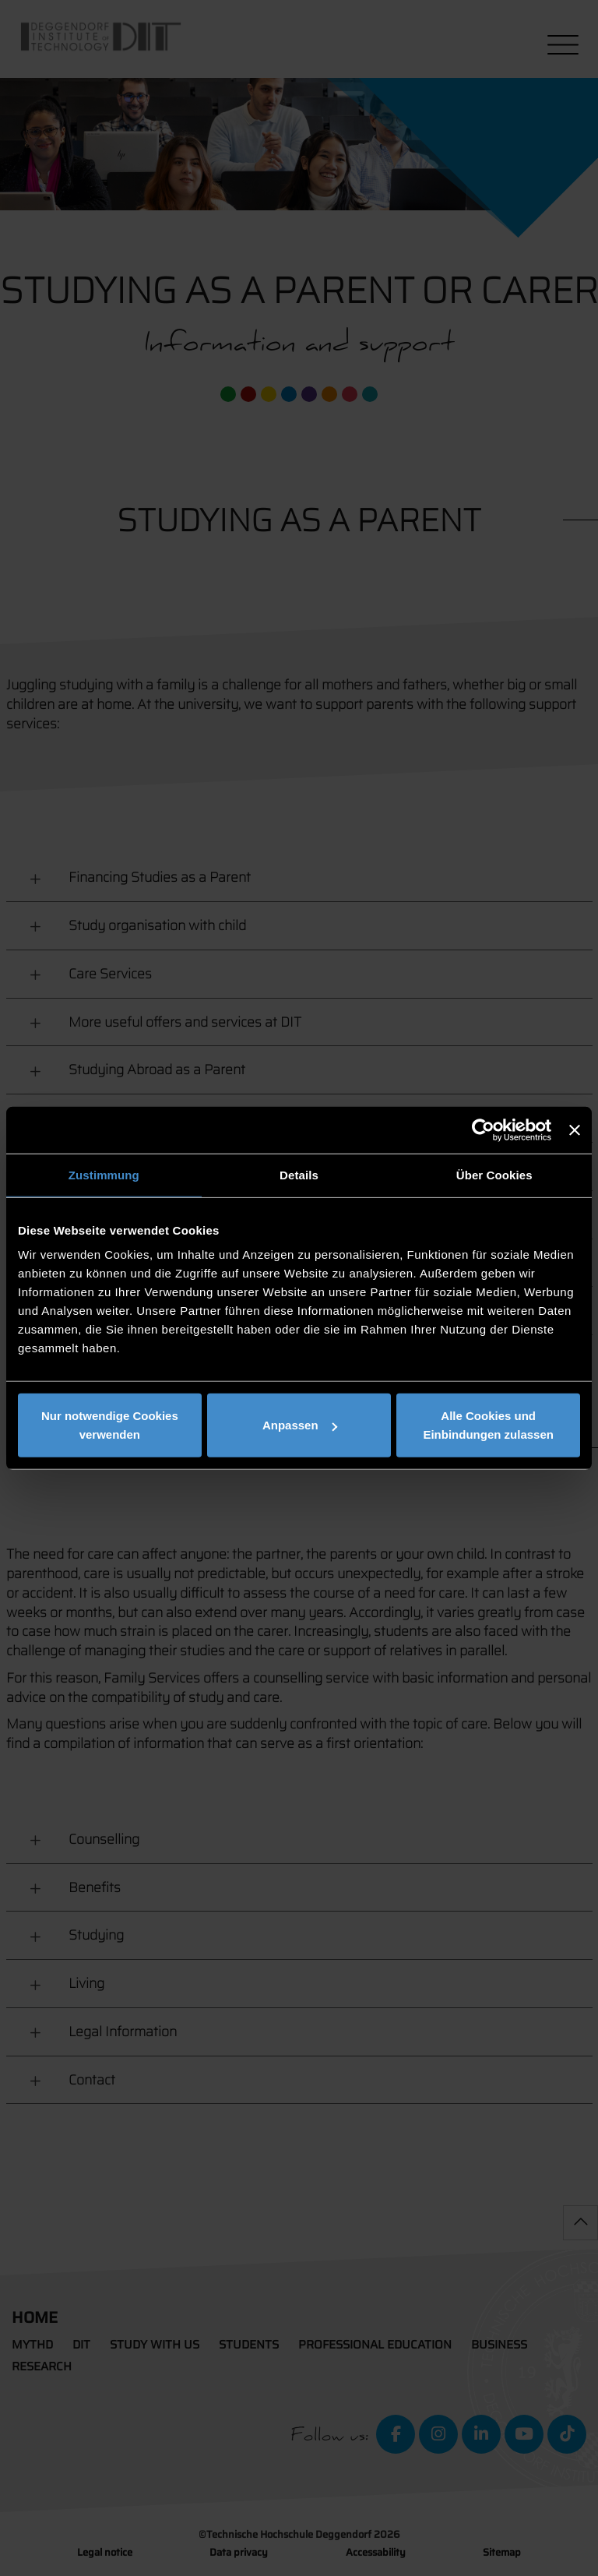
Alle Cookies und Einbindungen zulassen (488, 1425)
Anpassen (299, 1425)
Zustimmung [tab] (104, 1174)
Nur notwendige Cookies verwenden (109, 1425)
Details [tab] (299, 1174)
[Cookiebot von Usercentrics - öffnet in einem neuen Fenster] (483, 1129)
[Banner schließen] (574, 1129)
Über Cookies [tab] (494, 1174)
